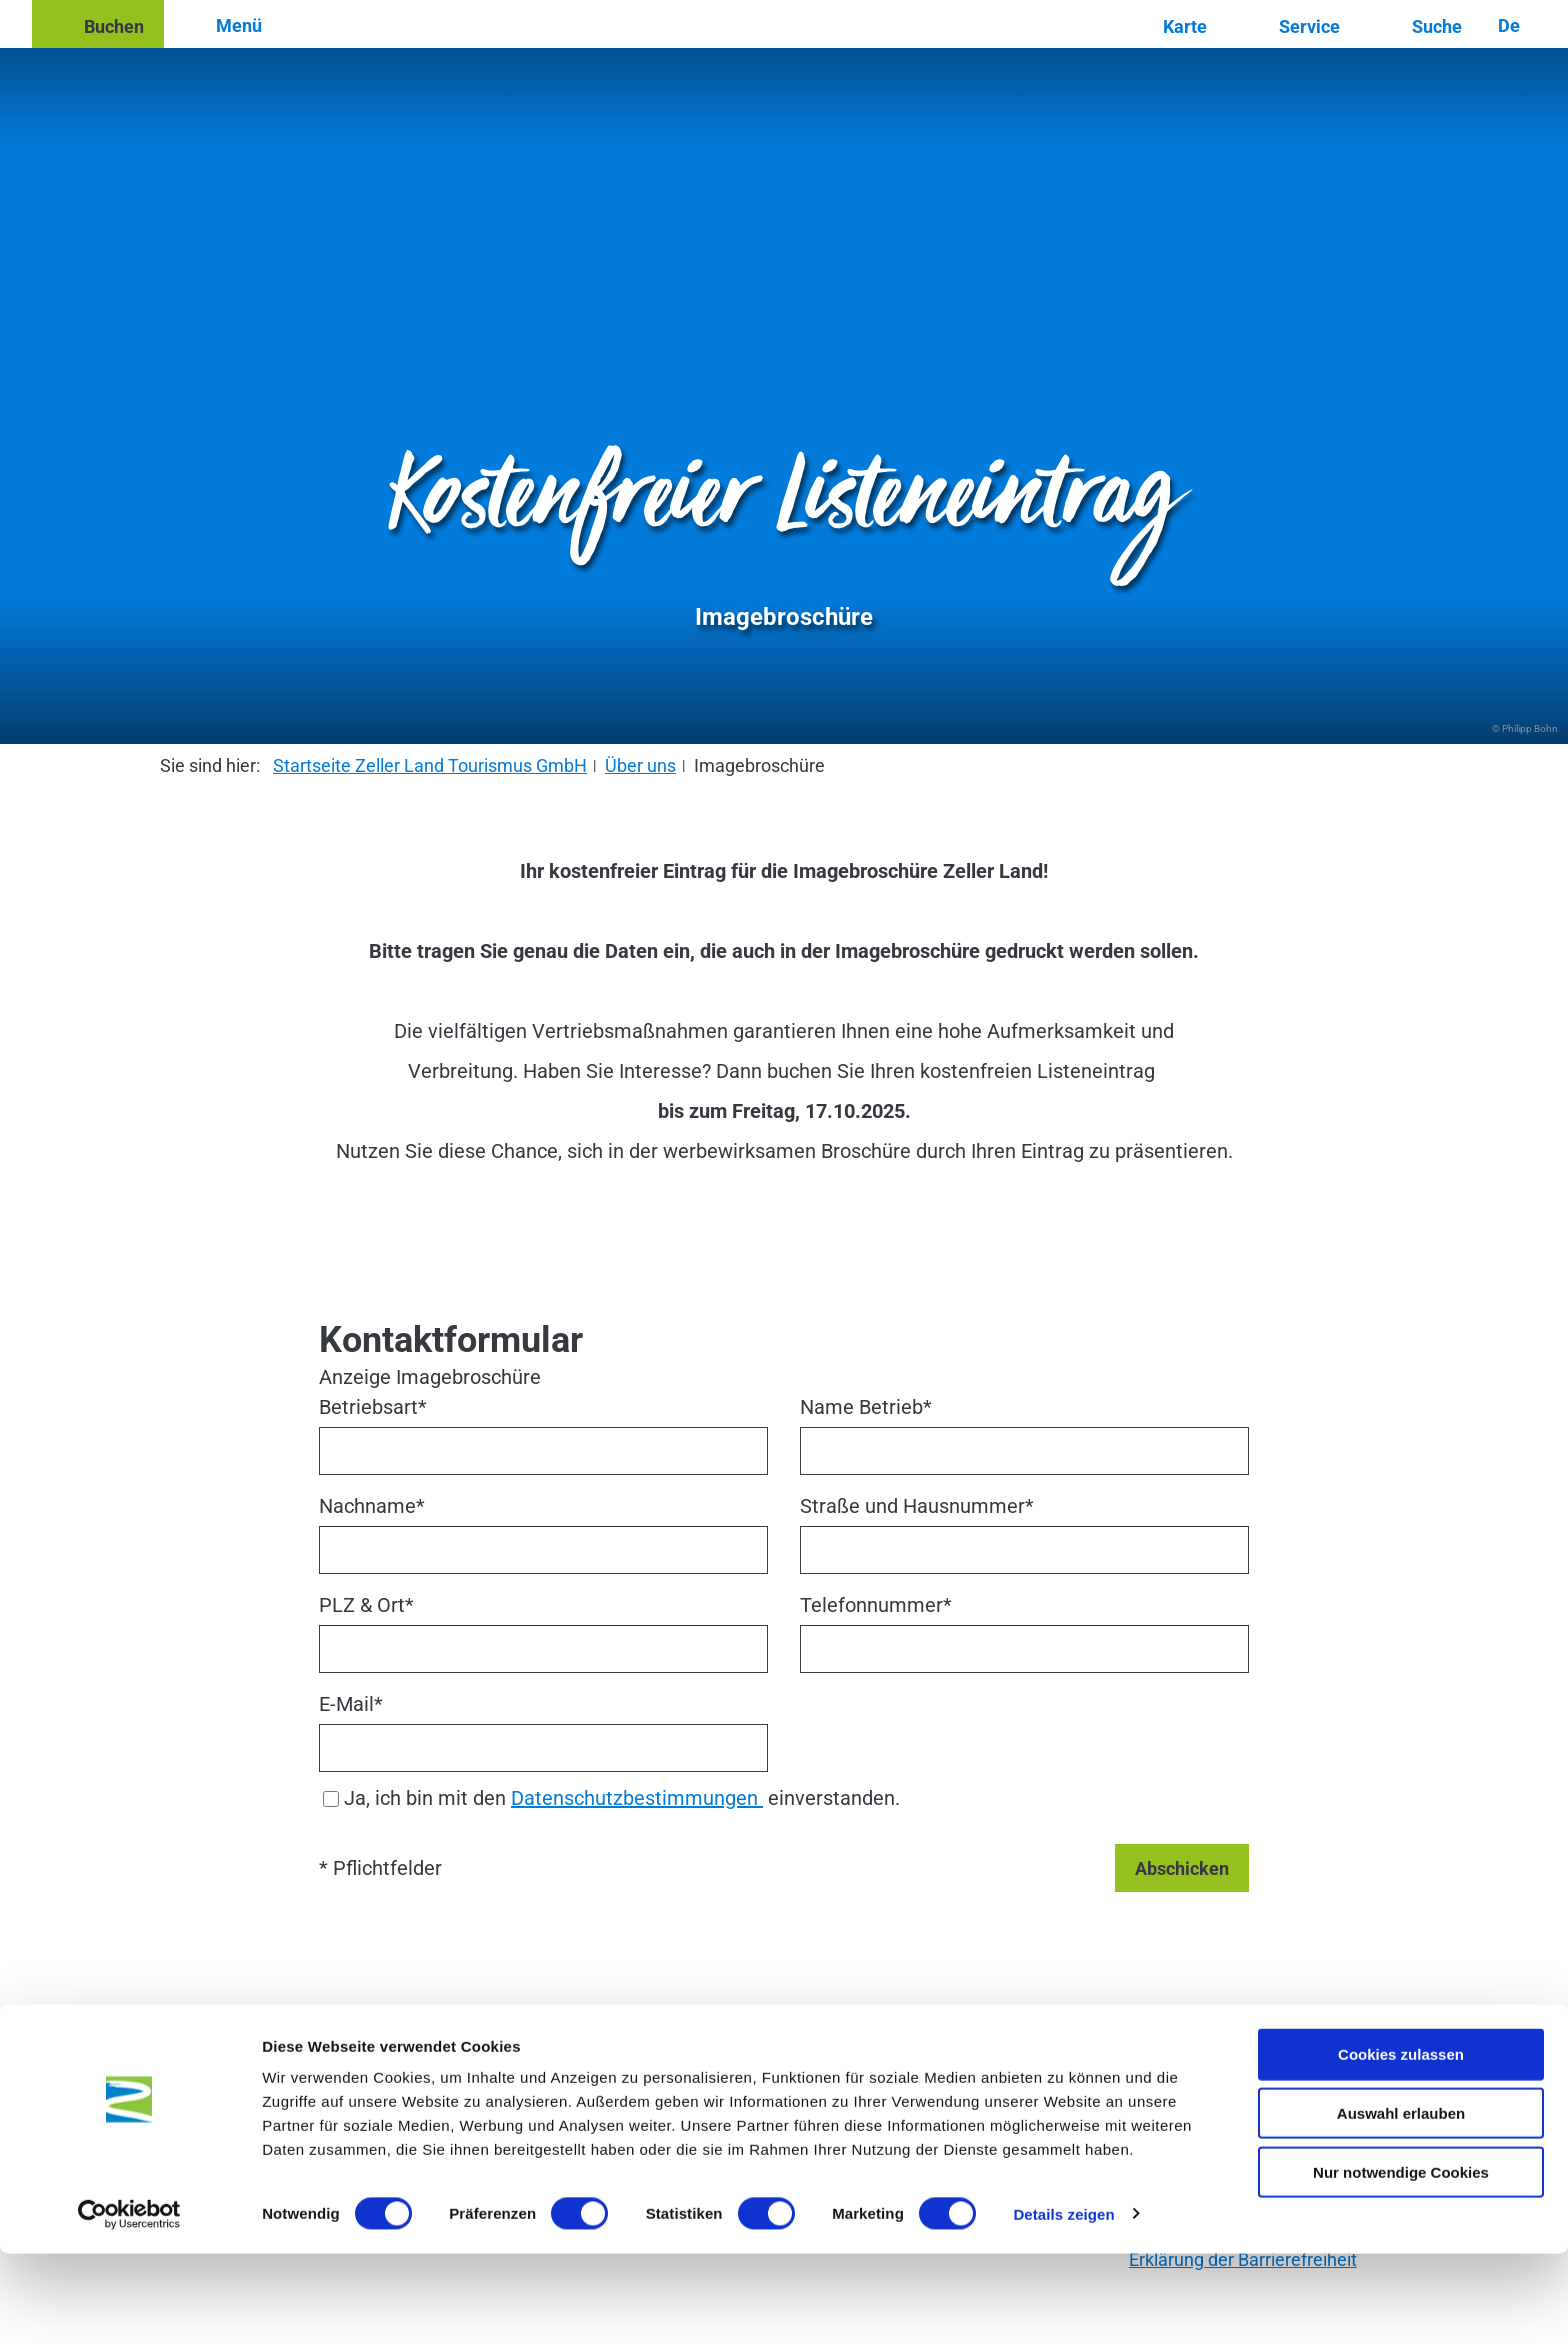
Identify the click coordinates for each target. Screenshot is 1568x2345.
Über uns (640, 765)
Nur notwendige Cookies (1401, 2263)
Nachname (372, 1506)
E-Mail (351, 1704)
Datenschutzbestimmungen (637, 1798)
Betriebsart (373, 1407)
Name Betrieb (866, 1407)
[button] (98, 24)
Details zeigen (1063, 2305)
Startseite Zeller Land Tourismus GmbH (430, 765)
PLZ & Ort (366, 1605)
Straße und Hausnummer (917, 1506)
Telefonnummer (876, 1605)
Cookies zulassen (1401, 2145)
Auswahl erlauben (1401, 2204)
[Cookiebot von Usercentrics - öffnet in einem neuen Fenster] (129, 2306)
